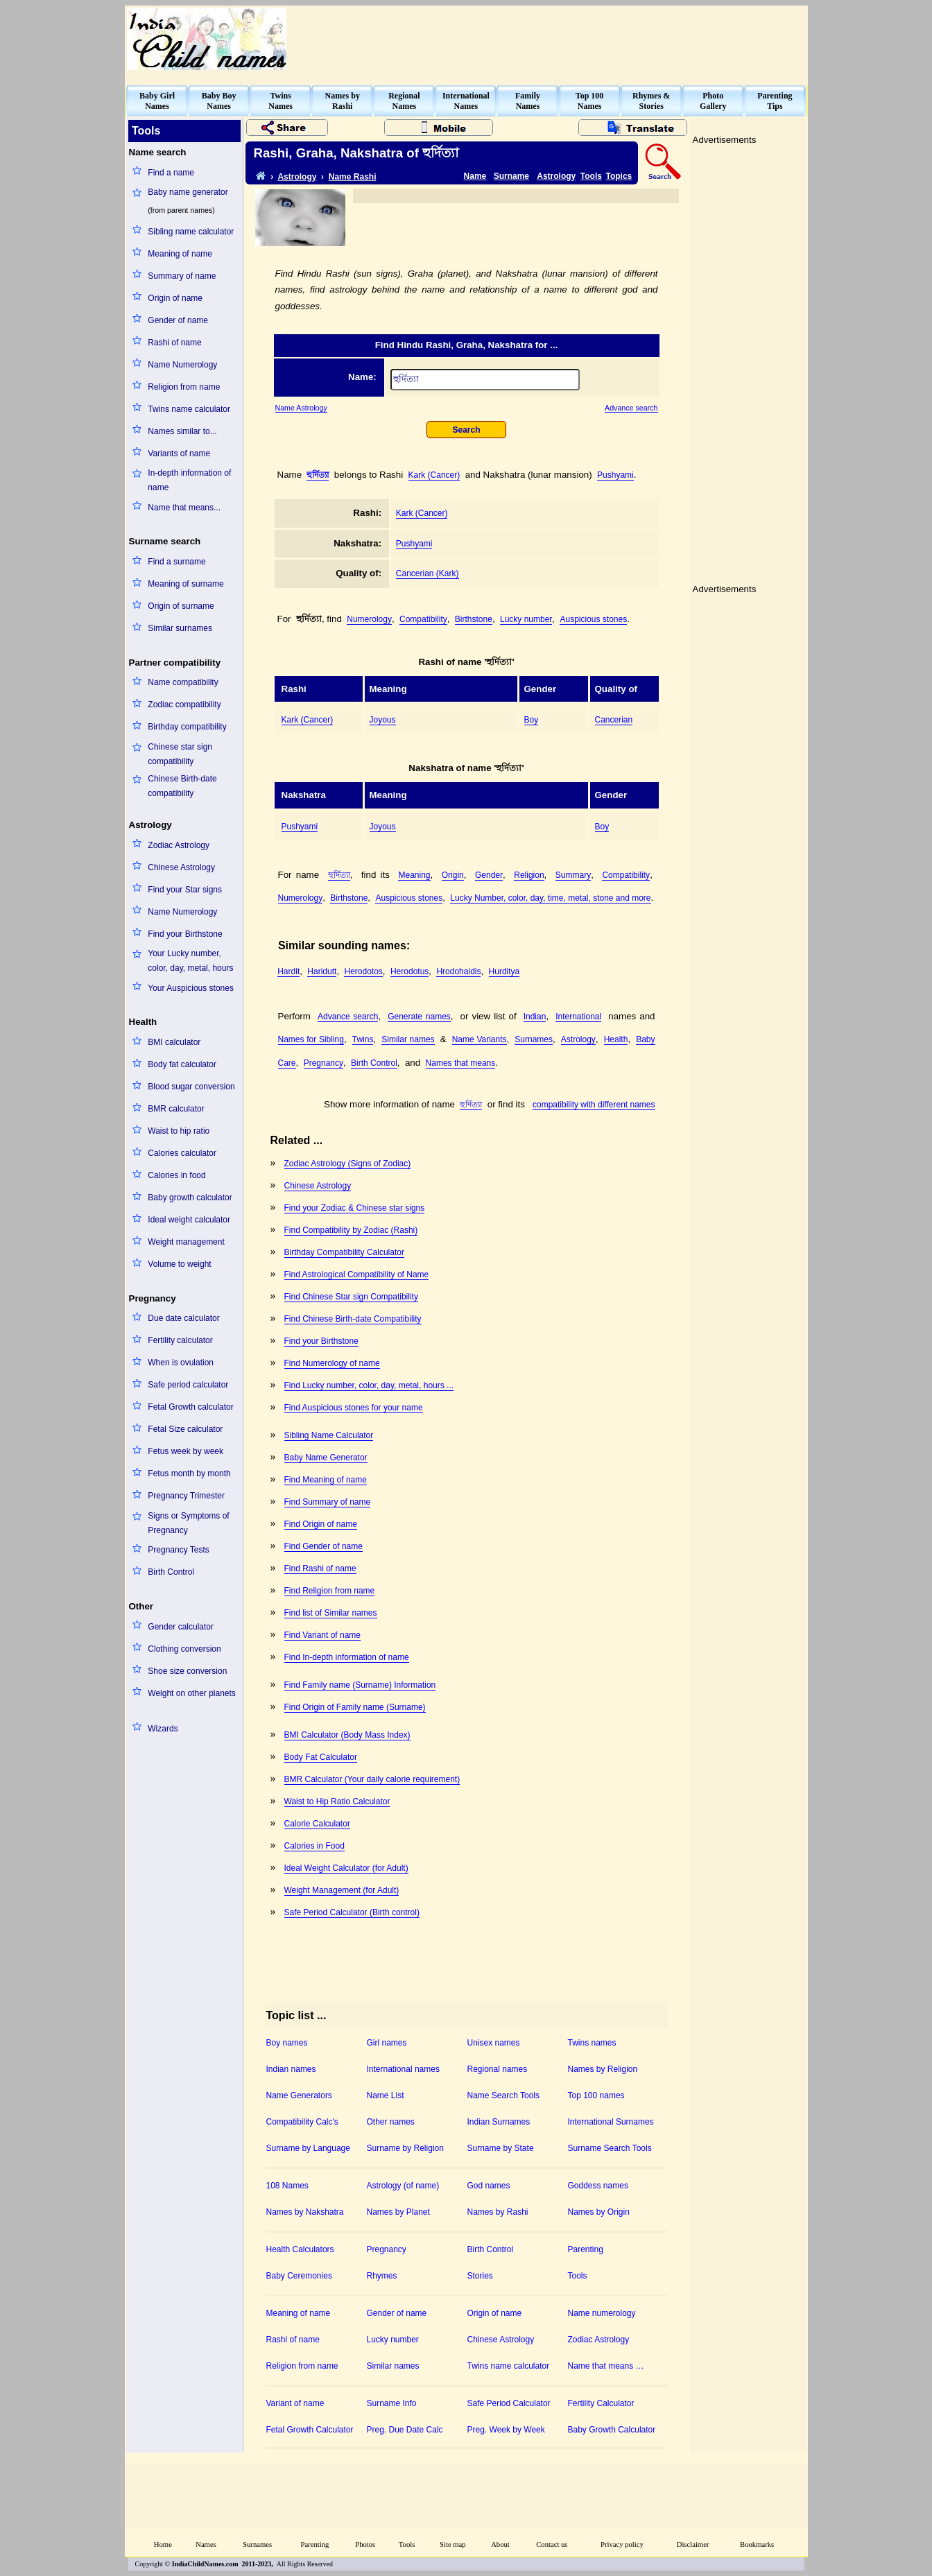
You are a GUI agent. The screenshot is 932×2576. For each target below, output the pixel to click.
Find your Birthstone (185, 934)
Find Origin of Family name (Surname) (355, 1707)
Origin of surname (181, 606)
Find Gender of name (323, 1546)
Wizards (163, 1729)
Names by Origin (599, 2212)
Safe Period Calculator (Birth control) (352, 1912)
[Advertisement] (553, 39)
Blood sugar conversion (191, 1086)
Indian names (291, 2069)
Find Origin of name (320, 1524)
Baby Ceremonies (299, 2276)
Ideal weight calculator (189, 1220)
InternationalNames (466, 101)
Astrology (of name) (403, 2185)
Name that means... (184, 507)
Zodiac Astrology (178, 845)
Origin (453, 875)
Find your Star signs (185, 889)
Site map (453, 2544)
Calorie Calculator (317, 1824)
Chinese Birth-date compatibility (182, 786)
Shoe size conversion (187, 1671)
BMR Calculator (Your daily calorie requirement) (372, 1779)
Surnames (534, 1039)
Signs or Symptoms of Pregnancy (188, 1523)
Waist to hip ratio (178, 1131)
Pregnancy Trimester (186, 1496)
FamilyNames (527, 101)
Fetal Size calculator (185, 1429)
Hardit (288, 971)
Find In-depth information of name (346, 1657)
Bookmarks (757, 2544)
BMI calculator (174, 1042)
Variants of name (179, 453)
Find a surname (176, 562)
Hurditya (504, 971)
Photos (365, 2544)
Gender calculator (181, 1627)
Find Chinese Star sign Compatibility (351, 1297)
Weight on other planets (192, 1693)
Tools (591, 176)
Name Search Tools (503, 2095)
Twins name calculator (189, 409)
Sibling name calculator (191, 231)
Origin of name (175, 298)
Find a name (171, 173)
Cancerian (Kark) (427, 573)
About (500, 2544)
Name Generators (299, 2095)
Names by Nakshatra (305, 2212)
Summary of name (182, 276)
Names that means (461, 1063)
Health (616, 1039)
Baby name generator (187, 192)
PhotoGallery (713, 101)
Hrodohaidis (458, 971)
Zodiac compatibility (184, 704)
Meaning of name (180, 254)
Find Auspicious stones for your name (353, 1407)
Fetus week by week (185, 1451)
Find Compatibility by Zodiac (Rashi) (351, 1230)
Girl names (387, 2043)
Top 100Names (590, 101)
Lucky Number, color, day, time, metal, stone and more (550, 898)
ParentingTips (774, 101)
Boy (531, 720)
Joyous (383, 720)
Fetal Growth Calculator (310, 2430)
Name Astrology (301, 408)
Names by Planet (398, 2212)
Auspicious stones (593, 619)
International (578, 1016)
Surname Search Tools (610, 2148)
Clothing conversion (184, 1649)
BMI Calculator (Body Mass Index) (347, 1735)
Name (475, 176)
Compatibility (423, 619)
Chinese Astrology (181, 867)
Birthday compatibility (187, 727)
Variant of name (295, 2403)
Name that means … (606, 2366)
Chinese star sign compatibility (180, 754)
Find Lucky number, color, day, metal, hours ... (369, 1385)
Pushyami (615, 475)
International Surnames (611, 2122)
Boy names (287, 2043)
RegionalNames (404, 101)
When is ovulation (181, 1362)
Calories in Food (314, 1846)
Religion (529, 875)
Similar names (407, 1039)
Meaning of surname (185, 584)
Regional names (497, 2069)
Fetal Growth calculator (190, 1407)
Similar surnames (180, 628)
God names (488, 2185)
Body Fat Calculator (320, 1757)
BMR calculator (176, 1109)
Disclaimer (693, 2544)
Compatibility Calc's (302, 2122)
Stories (480, 2276)
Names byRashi (342, 101)
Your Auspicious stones (191, 988)
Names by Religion (603, 2069)
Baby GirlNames (157, 101)
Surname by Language (308, 2148)
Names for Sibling (311, 1039)
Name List (385, 2095)
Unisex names (493, 2043)
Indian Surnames (498, 2122)
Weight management (186, 1242)
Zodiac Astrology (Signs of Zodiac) (347, 1163)
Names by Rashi (497, 2212)
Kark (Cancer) (434, 475)
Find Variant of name (322, 1635)
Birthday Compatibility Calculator (344, 1252)
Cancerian (614, 720)
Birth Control (171, 1572)
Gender (489, 875)
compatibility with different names (594, 1104)
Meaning (414, 875)
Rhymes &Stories (651, 101)
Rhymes (382, 2276)
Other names (391, 2122)
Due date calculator (183, 1318)
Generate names (419, 1016)
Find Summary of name (327, 1502)
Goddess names (598, 2185)
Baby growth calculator (190, 1197)
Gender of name (178, 320)
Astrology (296, 177)
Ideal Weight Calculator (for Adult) (346, 1868)
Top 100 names (596, 2095)
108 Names (287, 2185)
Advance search (631, 408)
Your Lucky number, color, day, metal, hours (190, 961)
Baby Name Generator (326, 1457)
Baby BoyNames (219, 101)
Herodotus (409, 971)
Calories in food (176, 1175)
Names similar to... (182, 431)
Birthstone (473, 619)
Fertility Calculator (601, 2403)
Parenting (585, 2249)
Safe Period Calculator (509, 2403)
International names (403, 2069)
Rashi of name (174, 342)
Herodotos (363, 971)
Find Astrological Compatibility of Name (356, 1274)
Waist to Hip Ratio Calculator (337, 1801)
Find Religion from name (329, 1591)
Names (206, 2544)
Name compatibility (183, 682)
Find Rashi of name (320, 1568)
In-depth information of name (189, 480)
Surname (511, 176)
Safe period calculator (188, 1385)
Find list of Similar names (330, 1613)
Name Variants (479, 1039)
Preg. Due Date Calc (405, 2430)
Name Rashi (353, 177)
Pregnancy (323, 1063)
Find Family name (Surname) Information (360, 1685)
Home (163, 2544)
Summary (573, 875)
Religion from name (184, 387)
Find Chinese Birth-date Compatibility (353, 1319)
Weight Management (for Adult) (341, 1890)
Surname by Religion (405, 2148)
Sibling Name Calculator (329, 1435)
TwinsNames (280, 101)
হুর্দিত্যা (318, 475)
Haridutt (321, 971)
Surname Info (392, 2403)
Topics (619, 176)
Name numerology (602, 2313)
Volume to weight (179, 1264)
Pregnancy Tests (178, 1550)
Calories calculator (182, 1153)
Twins (363, 1039)
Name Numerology (182, 365)
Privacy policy (622, 2544)
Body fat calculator (182, 1064)
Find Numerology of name (332, 1363)
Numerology (369, 619)
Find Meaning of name (325, 1480)
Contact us (551, 2544)
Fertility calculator (180, 1340)
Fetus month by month (189, 1473)
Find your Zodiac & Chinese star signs (354, 1208)
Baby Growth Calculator (612, 2430)
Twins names (592, 2043)
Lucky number (526, 619)
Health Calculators (300, 2249)
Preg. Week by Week (506, 2430)
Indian (535, 1016)
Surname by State (500, 2148)
